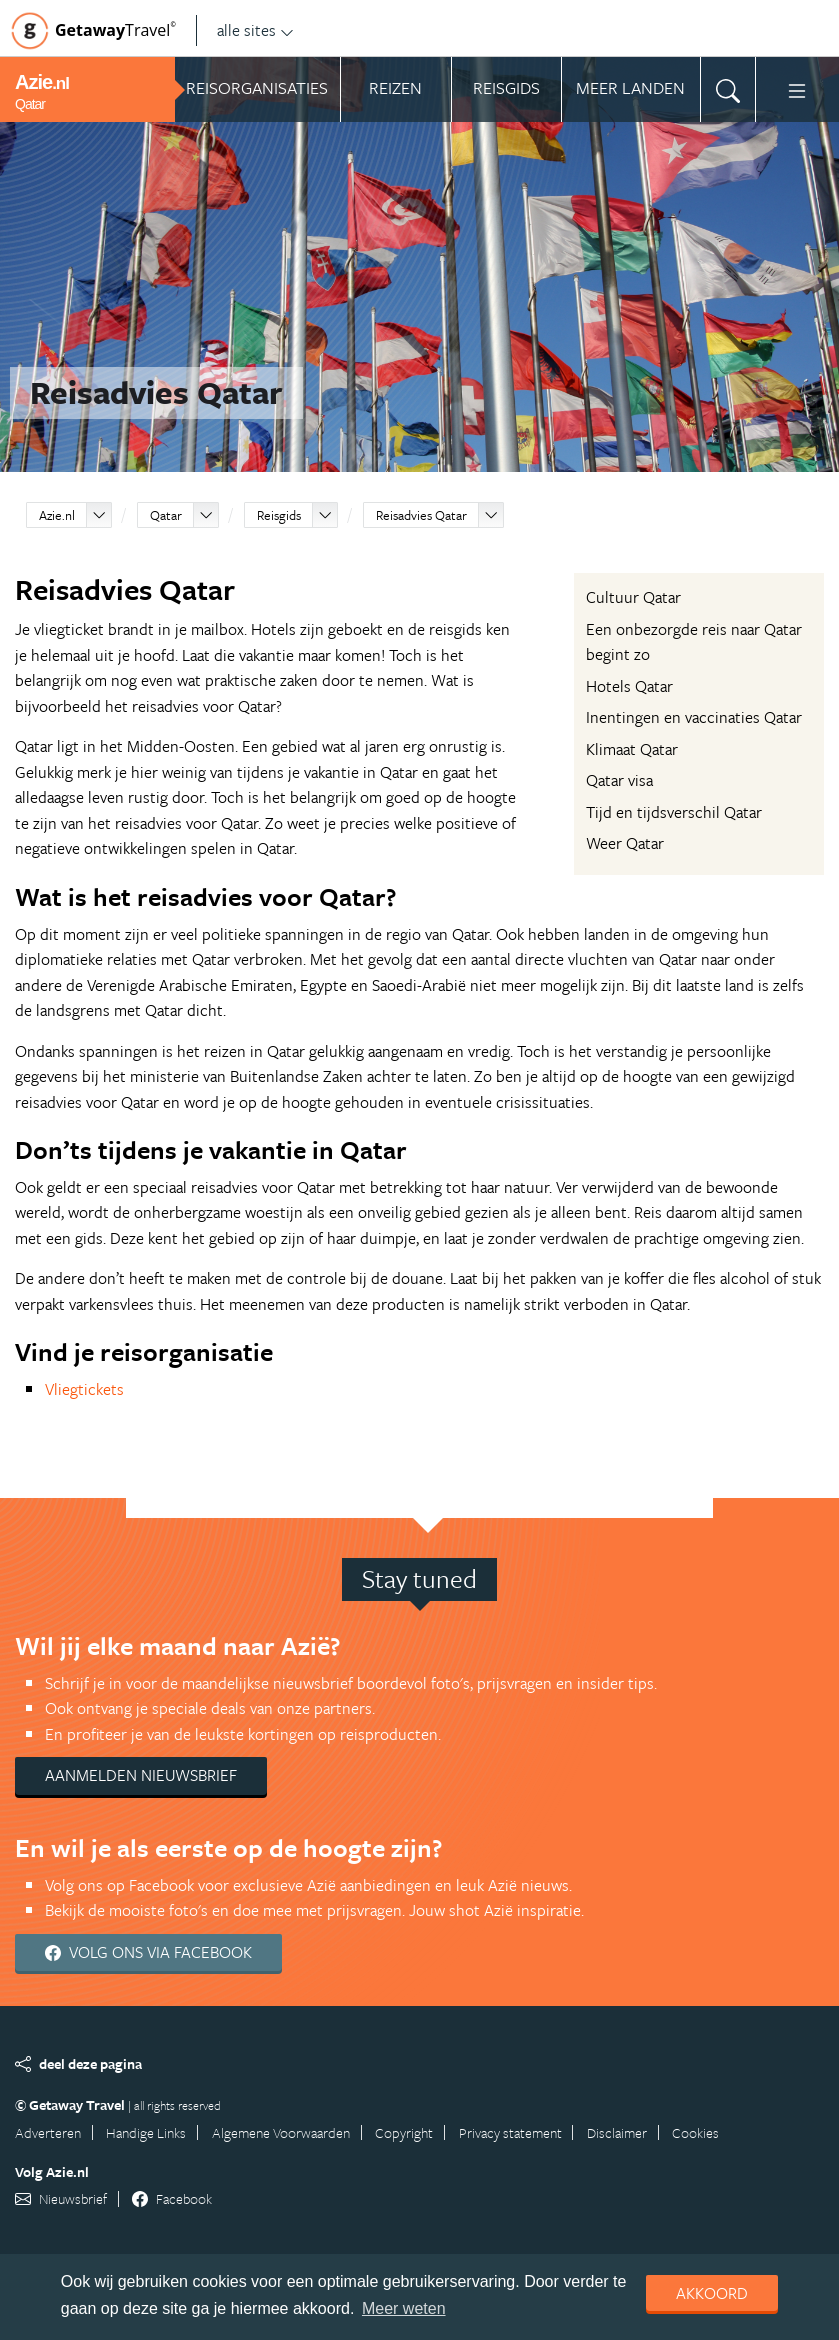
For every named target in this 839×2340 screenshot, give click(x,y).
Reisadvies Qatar (421, 515)
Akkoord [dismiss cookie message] (712, 2293)
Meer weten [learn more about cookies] (404, 2308)
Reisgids (279, 515)
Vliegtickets (84, 1389)
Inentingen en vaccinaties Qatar (694, 717)
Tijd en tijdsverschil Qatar (674, 812)
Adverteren (48, 2132)
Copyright (404, 2132)
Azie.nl (57, 515)
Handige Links (146, 2132)
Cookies (695, 2132)
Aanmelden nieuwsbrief (141, 1775)
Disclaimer (617, 2132)
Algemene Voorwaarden (281, 2132)
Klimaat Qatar (632, 749)
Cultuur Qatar (633, 597)
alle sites (255, 30)
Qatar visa (619, 780)
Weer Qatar (625, 843)
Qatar (166, 515)
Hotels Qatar (629, 686)
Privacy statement (510, 2132)
